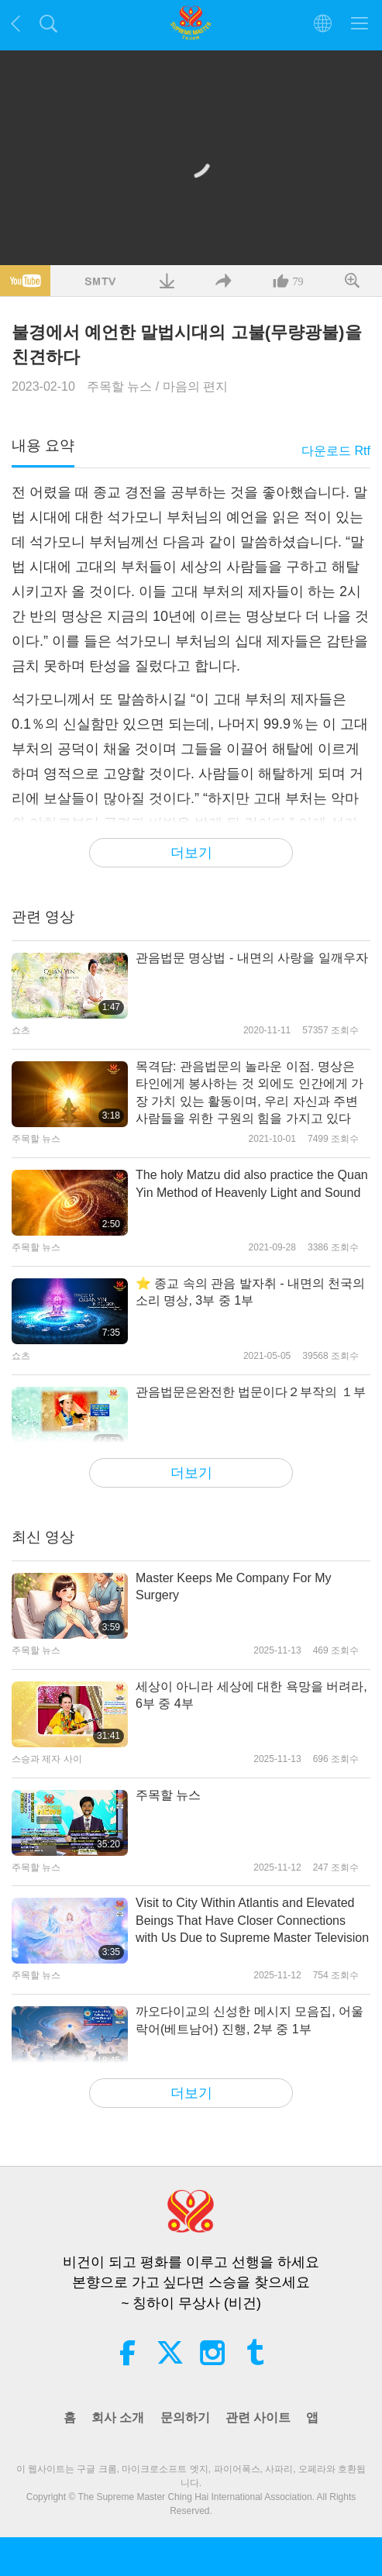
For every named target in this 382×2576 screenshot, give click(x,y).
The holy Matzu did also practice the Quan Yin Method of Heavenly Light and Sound (252, 1183)
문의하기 (185, 2417)
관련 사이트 (258, 2417)
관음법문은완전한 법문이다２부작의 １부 (251, 1391)
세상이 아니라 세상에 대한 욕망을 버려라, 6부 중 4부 (251, 1695)
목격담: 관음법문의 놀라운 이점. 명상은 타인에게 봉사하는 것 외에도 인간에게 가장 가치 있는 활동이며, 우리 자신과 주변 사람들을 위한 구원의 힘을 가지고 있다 (249, 1092)
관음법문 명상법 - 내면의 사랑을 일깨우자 (252, 957)
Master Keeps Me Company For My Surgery (234, 1586)
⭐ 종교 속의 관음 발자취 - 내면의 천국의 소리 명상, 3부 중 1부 (250, 1292)
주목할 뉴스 (119, 386)
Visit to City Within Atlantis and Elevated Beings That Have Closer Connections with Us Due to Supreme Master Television (252, 1920)
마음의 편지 (195, 386)
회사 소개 (117, 2417)
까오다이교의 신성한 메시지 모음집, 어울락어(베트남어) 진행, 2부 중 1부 (249, 2020)
